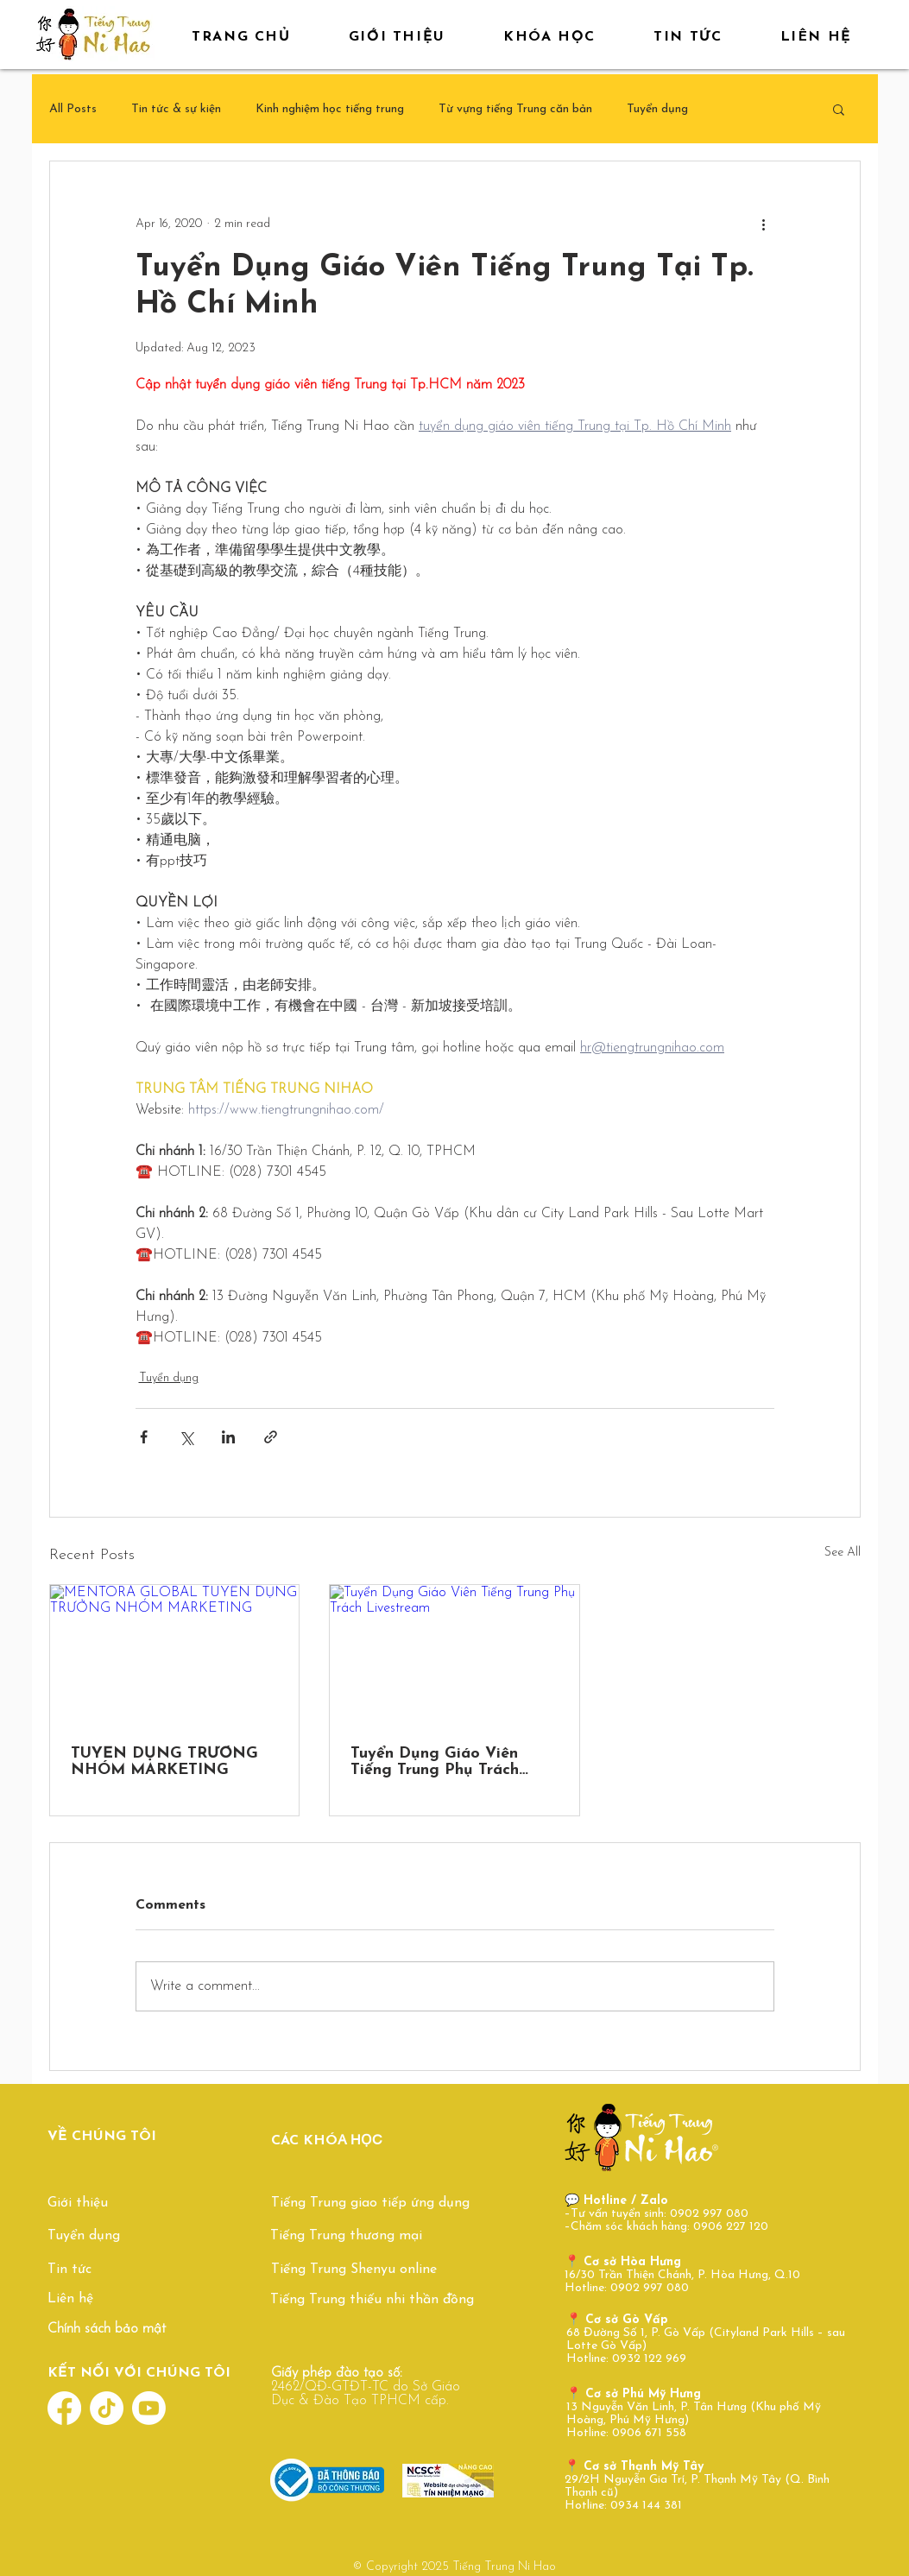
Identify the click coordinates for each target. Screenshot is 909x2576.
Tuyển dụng (657, 109)
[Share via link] (270, 1437)
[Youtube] (149, 2408)
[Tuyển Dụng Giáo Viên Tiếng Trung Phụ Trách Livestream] (454, 1655)
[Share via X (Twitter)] (186, 1437)
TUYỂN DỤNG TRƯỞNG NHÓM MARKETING (164, 1762)
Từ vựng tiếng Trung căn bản (515, 109)
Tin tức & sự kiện (176, 109)
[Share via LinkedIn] (228, 1437)
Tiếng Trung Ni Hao (504, 2566)
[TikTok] (106, 2408)
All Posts (73, 109)
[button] (838, 109)
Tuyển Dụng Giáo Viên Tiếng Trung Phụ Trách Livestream (434, 1762)
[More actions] (764, 223)
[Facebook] (64, 2408)
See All (842, 1552)
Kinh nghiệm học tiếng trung (330, 109)
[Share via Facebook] (144, 1437)
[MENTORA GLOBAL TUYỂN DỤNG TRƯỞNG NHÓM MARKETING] (175, 1655)
